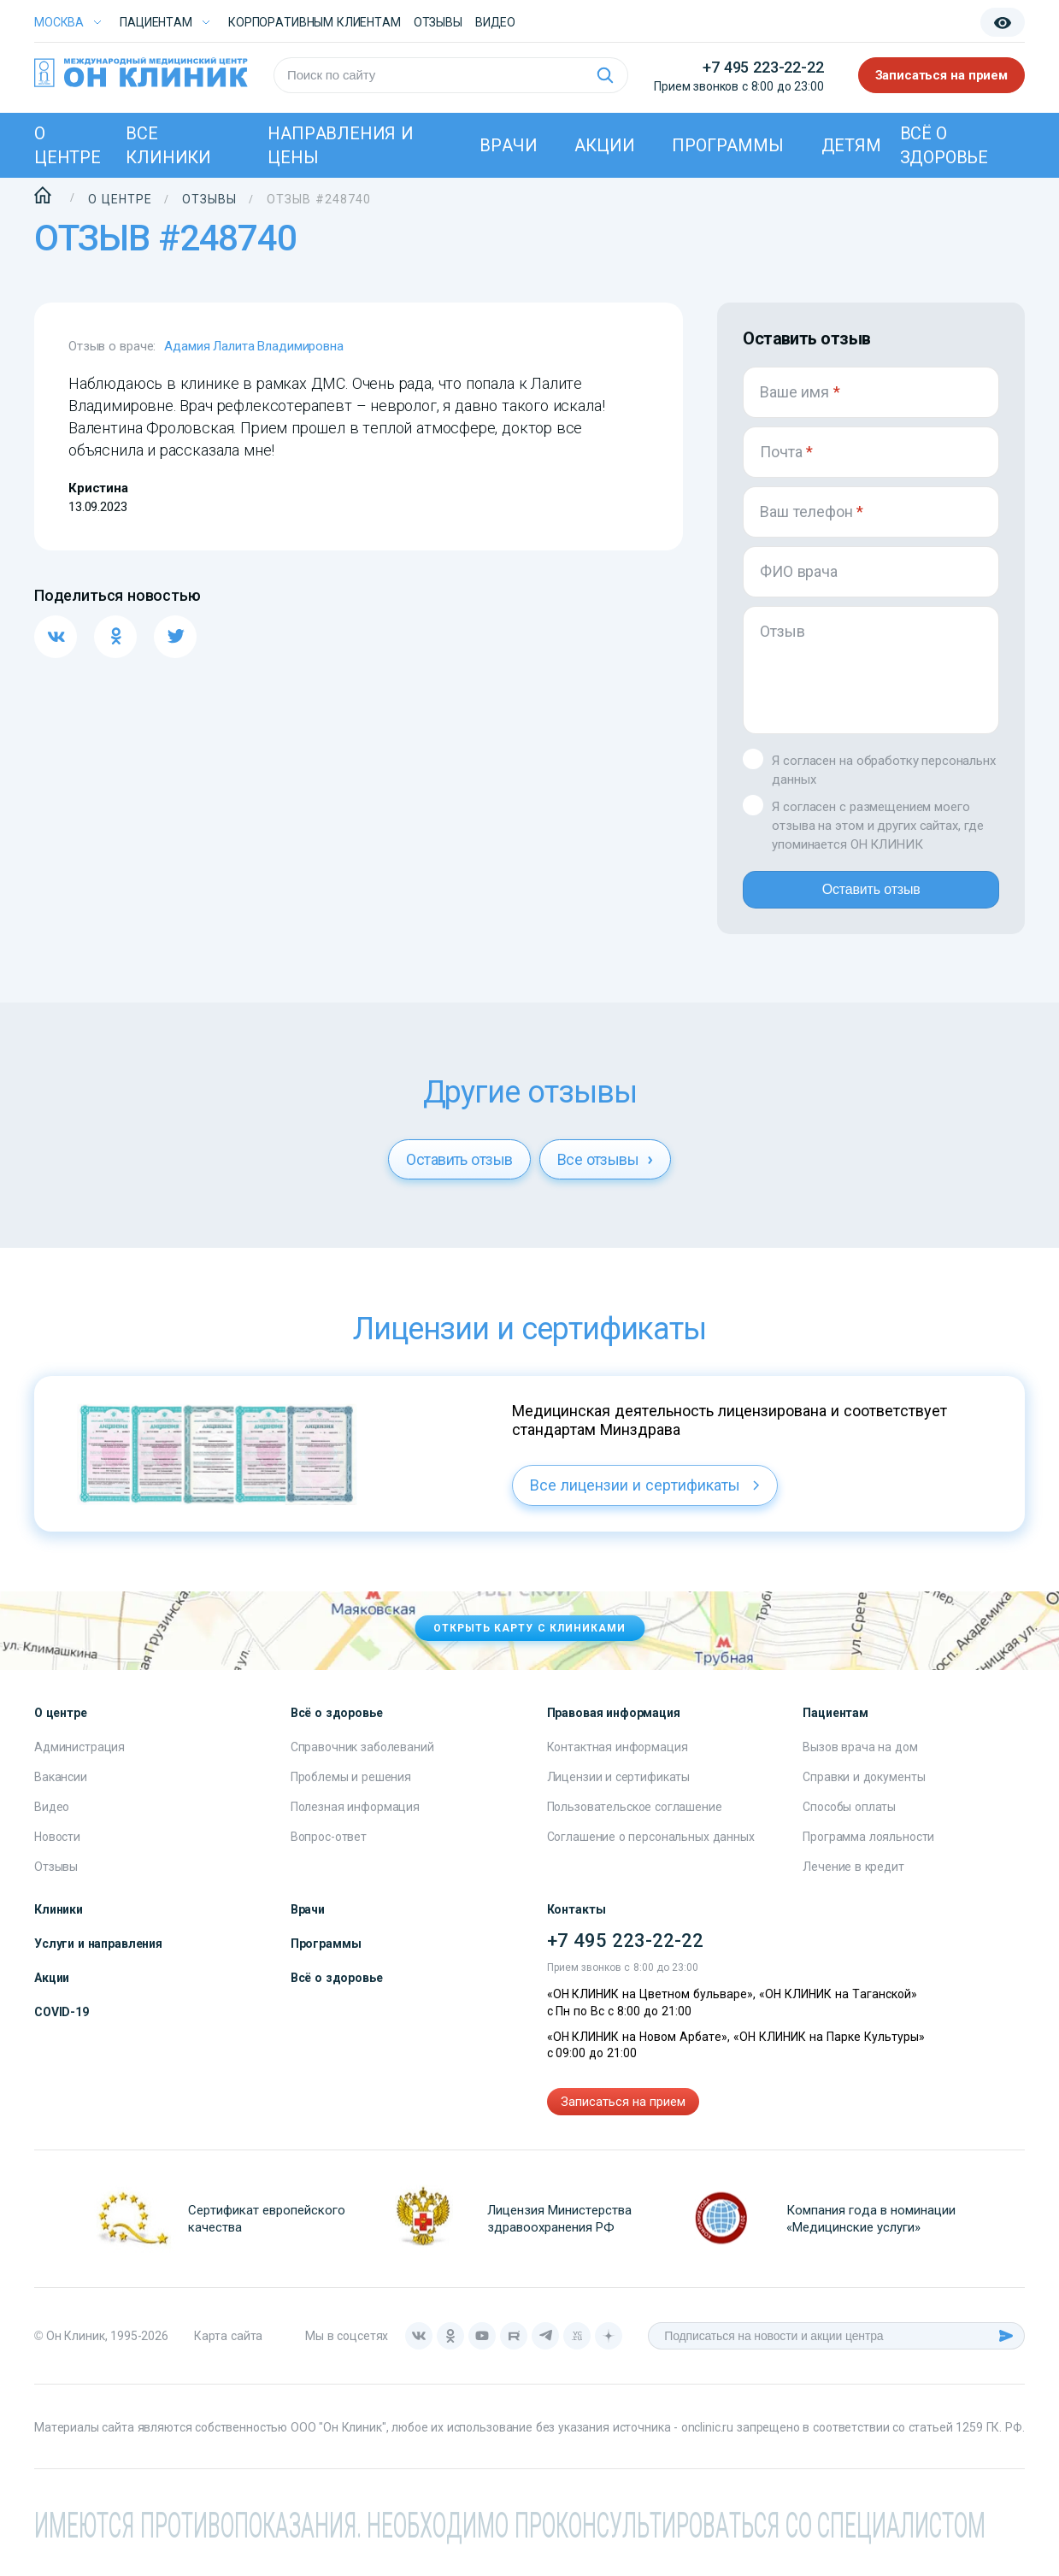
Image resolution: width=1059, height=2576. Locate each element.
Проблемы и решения (351, 1790)
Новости (57, 1850)
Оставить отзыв (870, 896)
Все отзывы (605, 1173)
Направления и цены (340, 145)
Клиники (58, 1923)
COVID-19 (61, 2025)
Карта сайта (228, 2349)
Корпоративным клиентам (314, 22)
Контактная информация (617, 1760)
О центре (67, 145)
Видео (51, 1820)
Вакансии (60, 1790)
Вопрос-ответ (329, 1850)
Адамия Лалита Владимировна (253, 346)
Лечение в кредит (853, 1880)
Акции (604, 145)
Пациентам (156, 22)
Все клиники (168, 145)
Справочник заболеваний (362, 1760)
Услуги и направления (98, 1957)
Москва (59, 22)
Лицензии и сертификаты (619, 1790)
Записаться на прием (942, 75)
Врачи (508, 145)
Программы (727, 145)
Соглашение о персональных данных (651, 1850)
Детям (851, 145)
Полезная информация (355, 1820)
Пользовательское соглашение (634, 1820)
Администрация (79, 1760)
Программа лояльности (868, 1850)
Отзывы (438, 22)
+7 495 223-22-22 (763, 67)
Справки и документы (864, 1790)
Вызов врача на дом (860, 1760)
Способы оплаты (849, 1820)
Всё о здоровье (944, 145)
